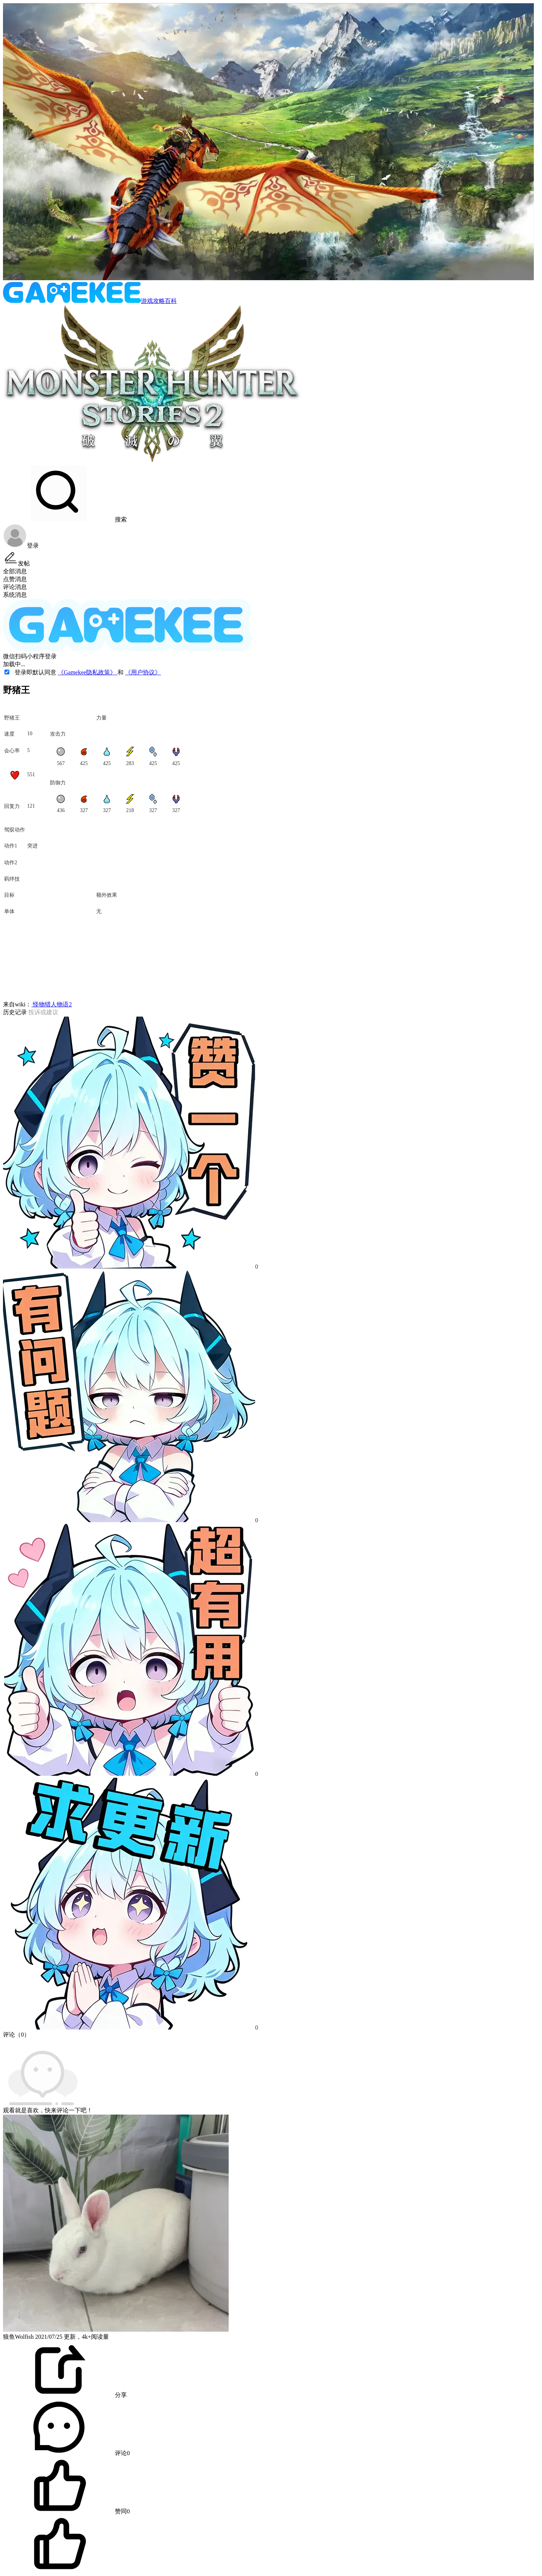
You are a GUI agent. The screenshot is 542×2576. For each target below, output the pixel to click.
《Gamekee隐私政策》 (88, 672)
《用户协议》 (143, 672)
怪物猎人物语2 (51, 1004)
